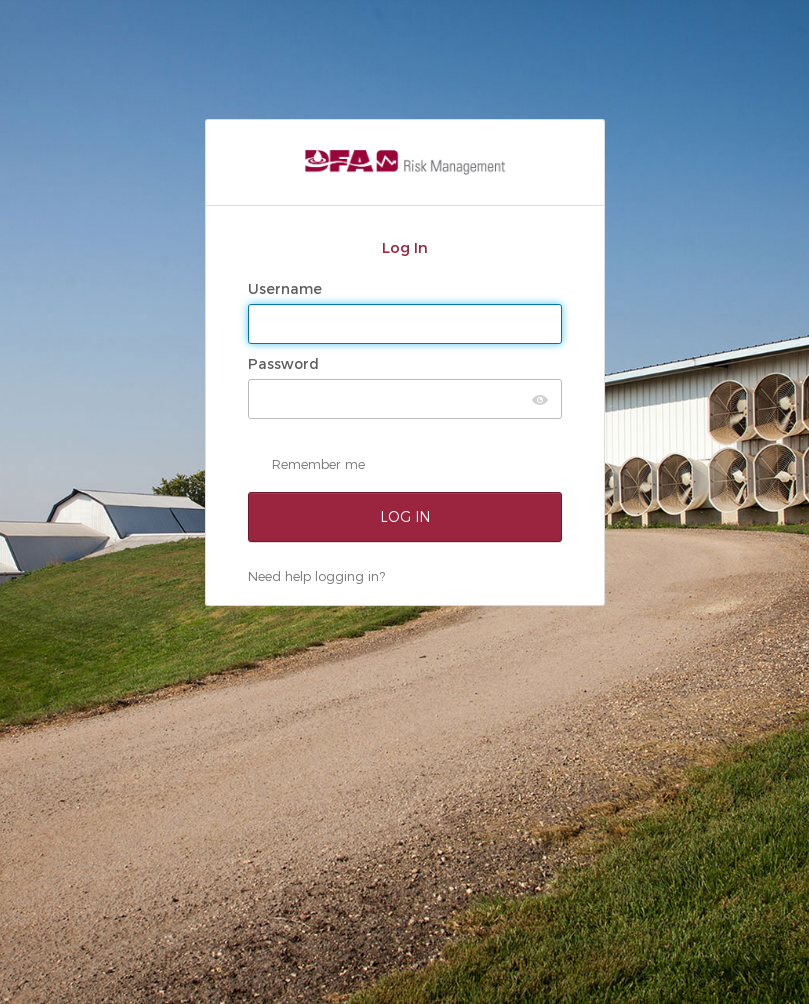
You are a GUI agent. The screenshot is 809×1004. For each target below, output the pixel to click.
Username (287, 289)
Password (285, 364)
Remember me (318, 464)
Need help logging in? (316, 576)
